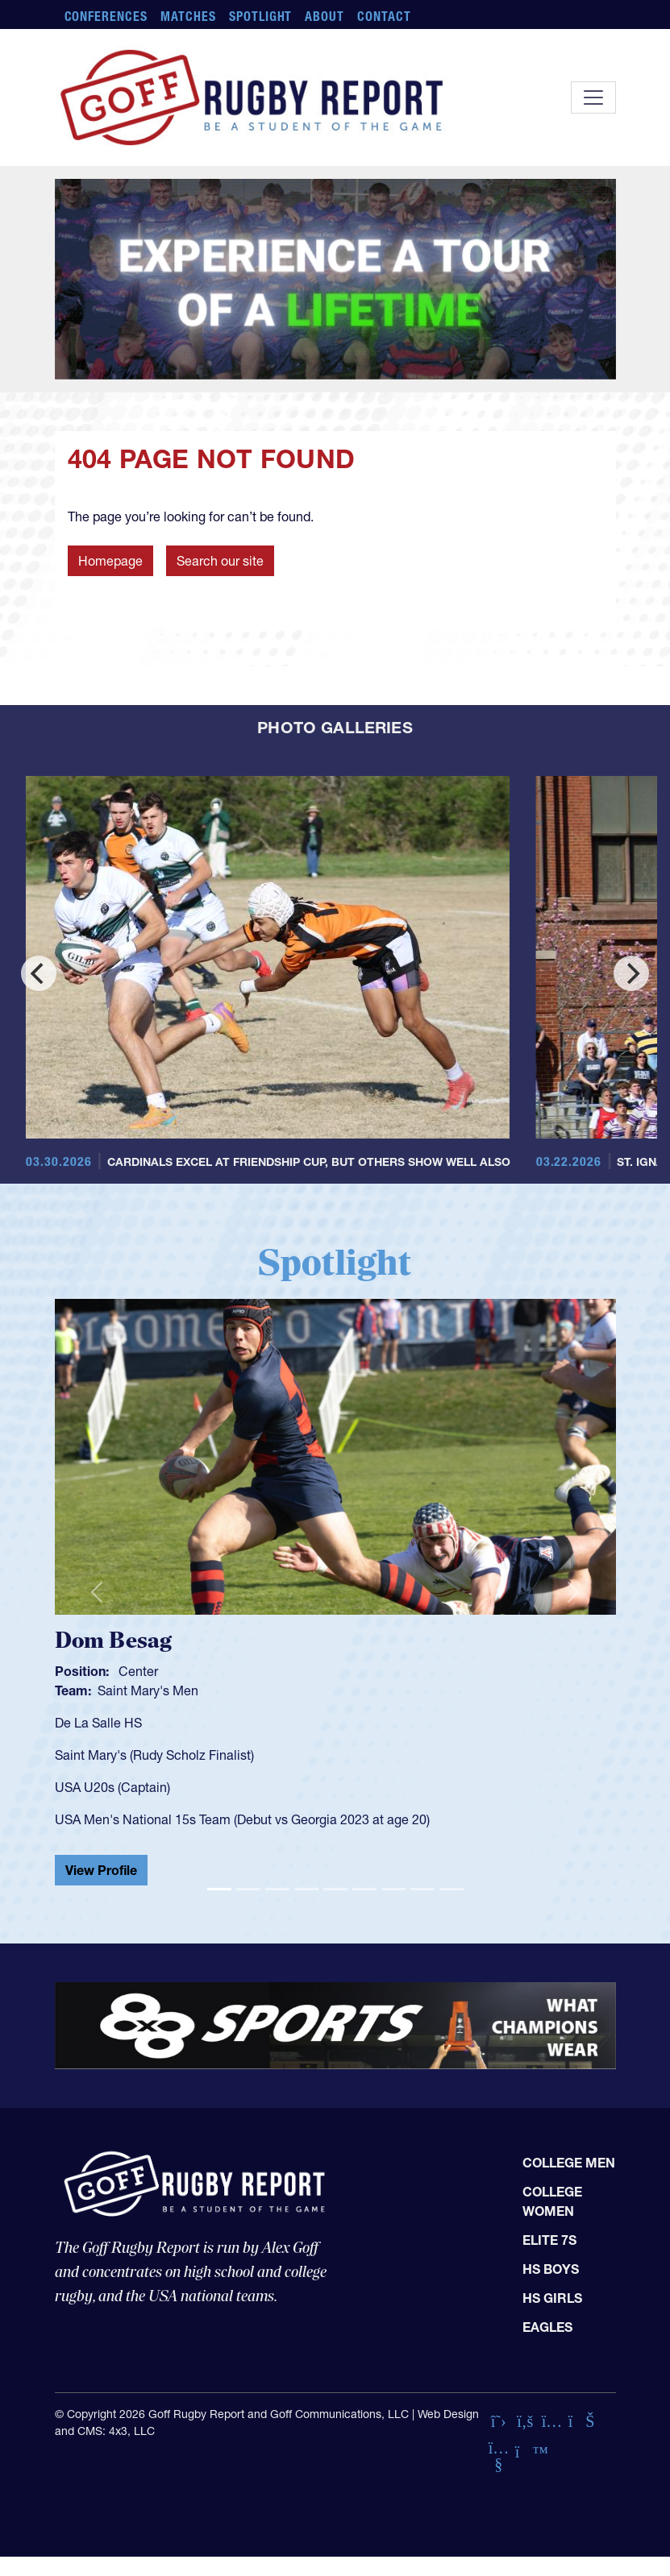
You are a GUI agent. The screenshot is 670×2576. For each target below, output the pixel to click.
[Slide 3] (277, 1889)
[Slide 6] (364, 1889)
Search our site (220, 561)
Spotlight (261, 16)
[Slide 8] (422, 1889)
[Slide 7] (393, 1889)
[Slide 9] (451, 1889)
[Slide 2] (248, 1889)
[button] (97, 1592)
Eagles (547, 2327)
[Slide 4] (306, 1889)
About (324, 16)
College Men (568, 2163)
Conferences (106, 16)
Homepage (110, 561)
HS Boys (550, 2269)
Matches (188, 16)
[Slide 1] (219, 1889)
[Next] (631, 973)
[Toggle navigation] (593, 97)
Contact (384, 16)
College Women (552, 2201)
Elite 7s (549, 2240)
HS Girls (552, 2298)
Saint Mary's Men (148, 1690)
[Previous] (38, 973)
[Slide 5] (335, 1889)
